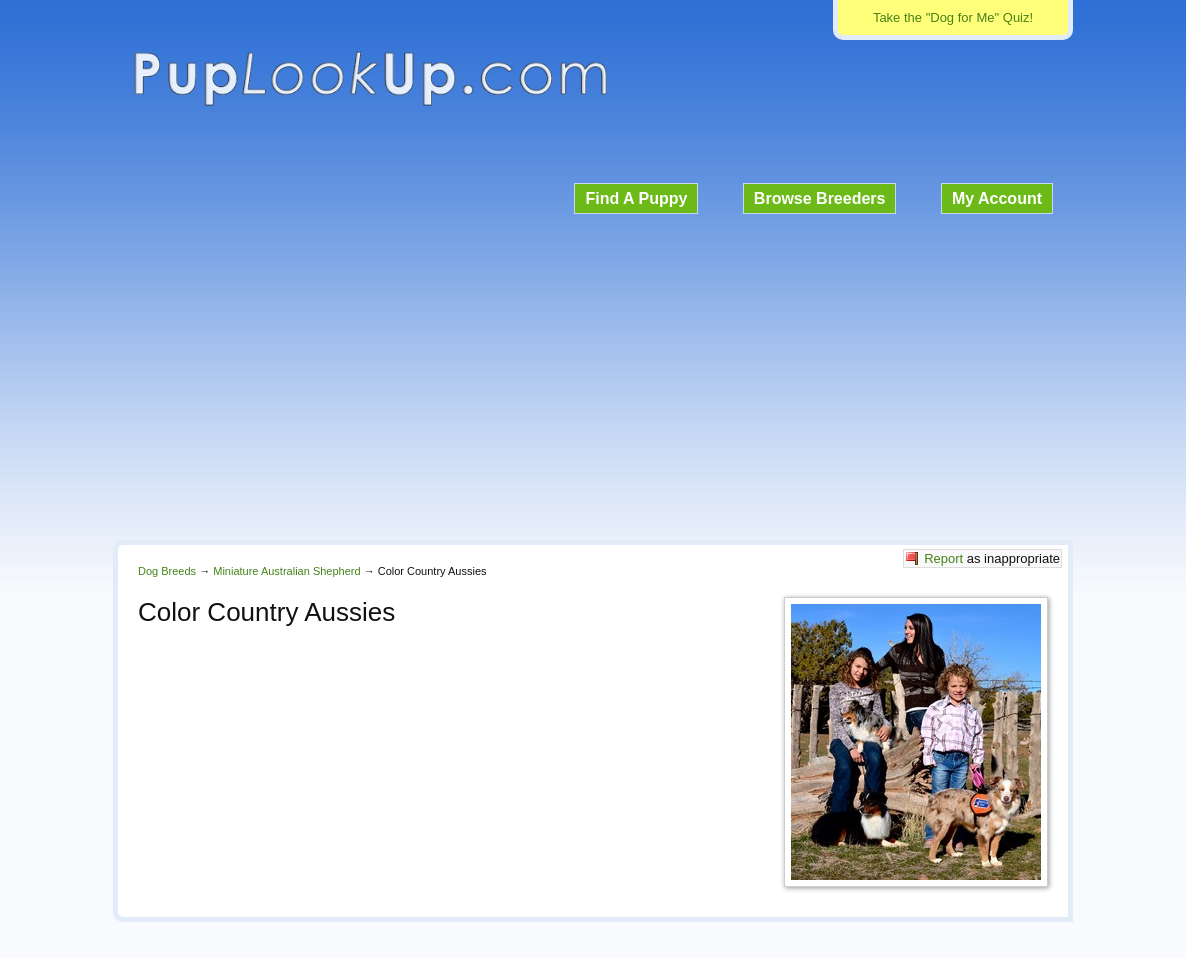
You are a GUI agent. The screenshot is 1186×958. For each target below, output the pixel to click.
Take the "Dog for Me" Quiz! (953, 17)
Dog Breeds (167, 571)
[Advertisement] (593, 374)
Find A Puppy (636, 198)
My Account (997, 198)
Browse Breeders (820, 198)
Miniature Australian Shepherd (286, 571)
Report (943, 558)
